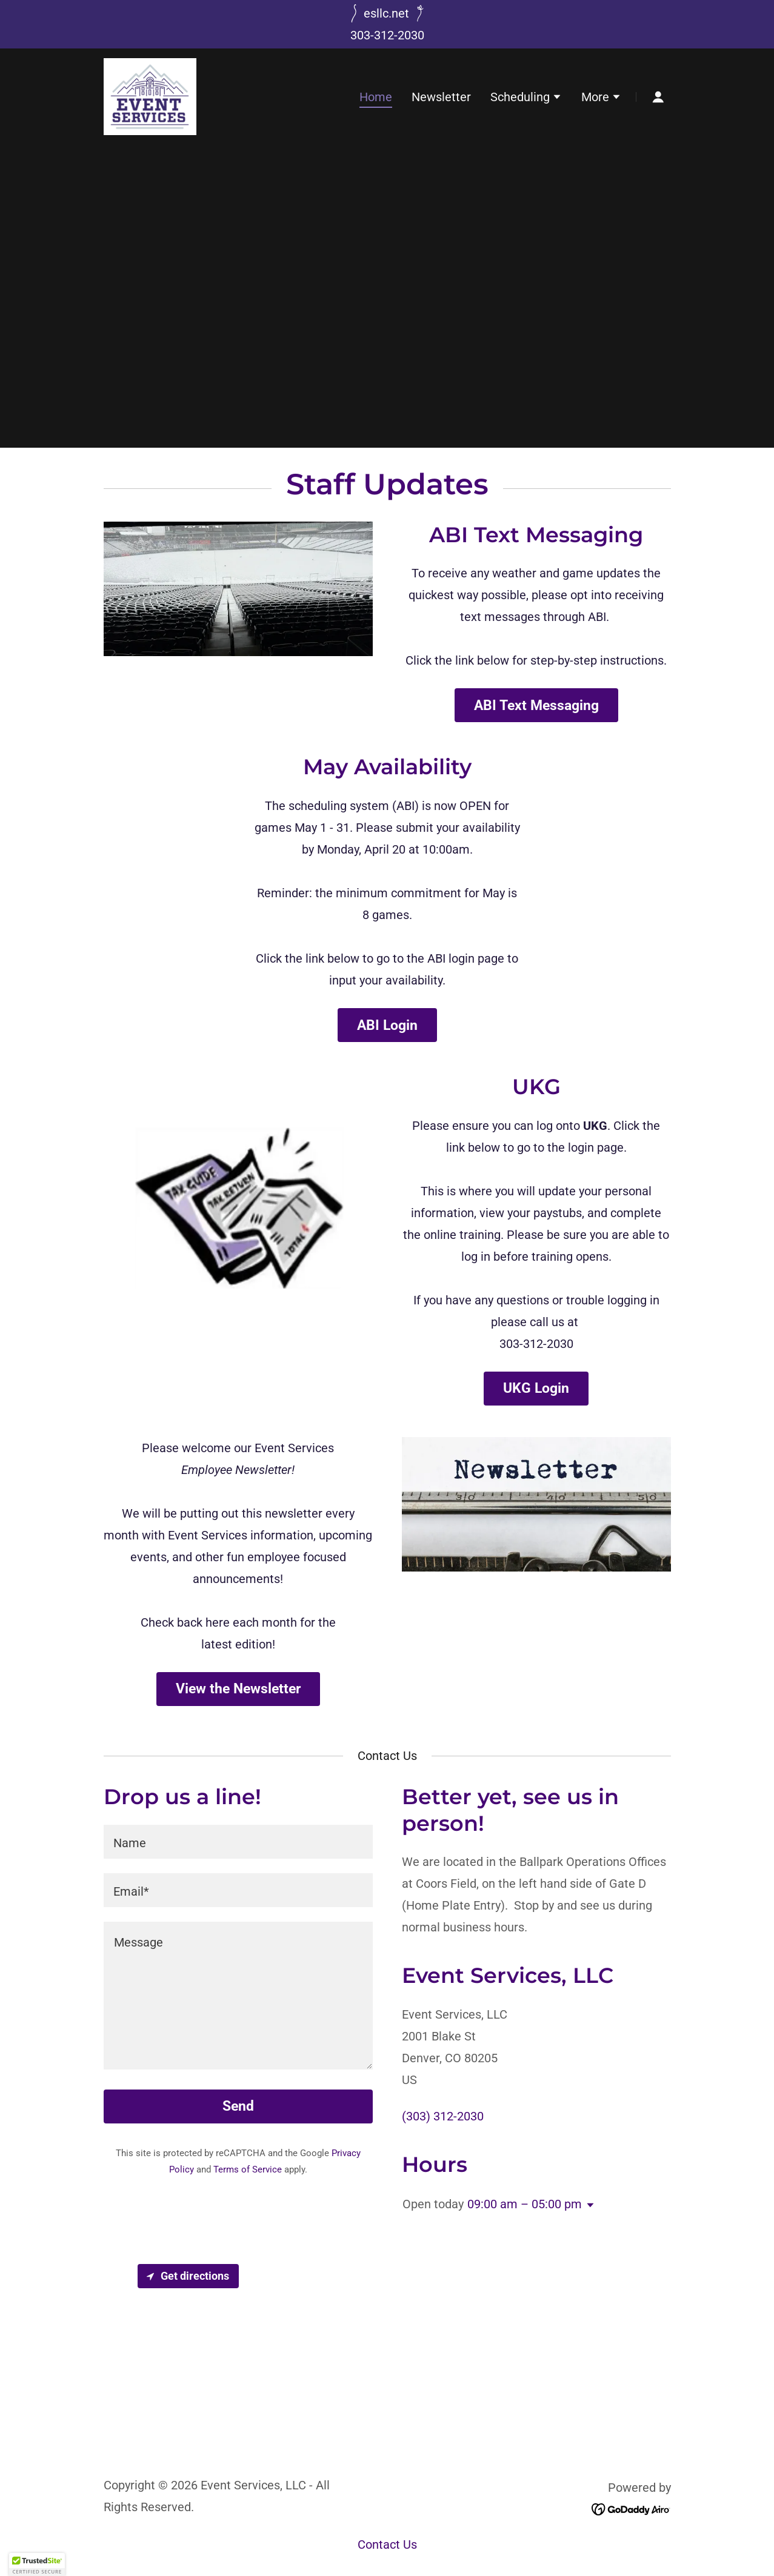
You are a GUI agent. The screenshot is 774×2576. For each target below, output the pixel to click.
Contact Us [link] (387, 2544)
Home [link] (375, 97)
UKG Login (536, 1388)
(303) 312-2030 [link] (443, 2116)
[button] (526, 98)
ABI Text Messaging (536, 705)
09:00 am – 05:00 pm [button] (524, 2204)
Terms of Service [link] (247, 2169)
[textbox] (238, 1842)
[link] (150, 95)
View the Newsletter (238, 1689)
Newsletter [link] (441, 97)
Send (238, 2106)
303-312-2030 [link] (387, 35)
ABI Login (387, 1025)
